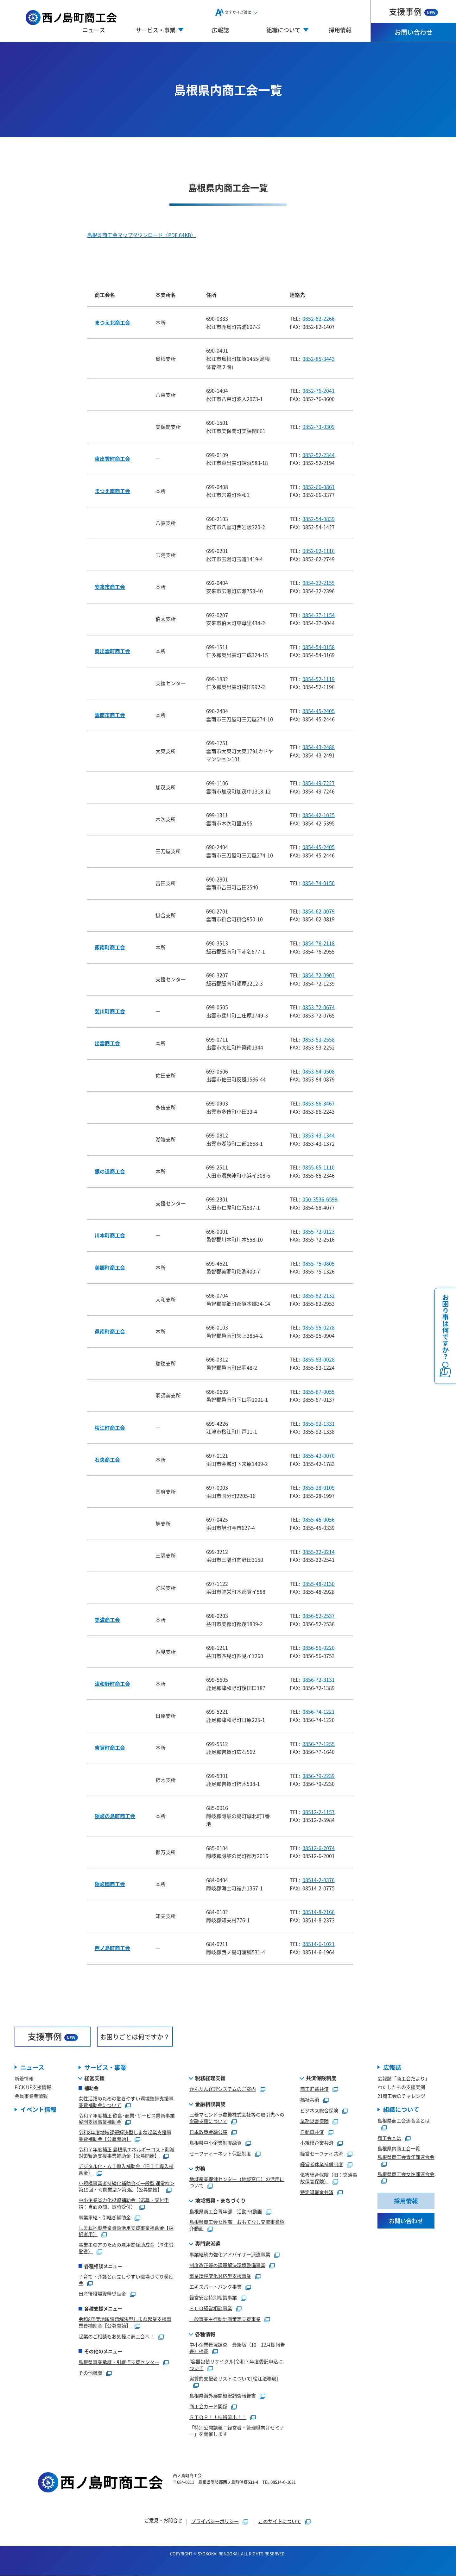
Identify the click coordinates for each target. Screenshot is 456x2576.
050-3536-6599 (320, 1199)
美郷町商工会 (110, 1267)
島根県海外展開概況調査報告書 (222, 2395)
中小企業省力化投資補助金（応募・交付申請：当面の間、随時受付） (124, 2203)
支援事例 (413, 11)
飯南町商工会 (110, 947)
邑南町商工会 (110, 1331)
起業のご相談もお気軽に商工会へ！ (117, 2336)
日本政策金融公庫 (208, 2132)
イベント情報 (38, 2110)
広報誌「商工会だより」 (403, 2078)
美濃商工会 (107, 1619)
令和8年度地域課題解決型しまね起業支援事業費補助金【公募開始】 (125, 2135)
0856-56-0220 (318, 1647)
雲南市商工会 (110, 715)
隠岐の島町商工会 (115, 1816)
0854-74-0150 (318, 883)
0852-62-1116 (318, 550)
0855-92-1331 (318, 1423)
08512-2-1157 (318, 1812)
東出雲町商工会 (112, 458)
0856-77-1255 (318, 1744)
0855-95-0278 (318, 1327)
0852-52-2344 (318, 455)
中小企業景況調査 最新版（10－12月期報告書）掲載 (237, 2347)
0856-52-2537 (318, 1615)
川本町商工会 (110, 1235)
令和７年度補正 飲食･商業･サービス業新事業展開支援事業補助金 (127, 2118)
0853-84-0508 (318, 1071)
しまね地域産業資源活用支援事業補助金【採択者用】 (126, 2231)
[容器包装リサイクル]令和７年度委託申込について (236, 2365)
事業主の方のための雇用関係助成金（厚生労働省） (126, 2248)
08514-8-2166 (318, 1912)
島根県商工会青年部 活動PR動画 (225, 2211)
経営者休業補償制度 (321, 2164)
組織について (401, 2110)
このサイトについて (279, 2521)
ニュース (93, 30)
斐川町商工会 (110, 1011)
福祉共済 (309, 2100)
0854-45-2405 (318, 711)
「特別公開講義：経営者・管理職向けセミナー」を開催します (236, 2430)
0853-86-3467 (318, 1103)
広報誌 (220, 30)
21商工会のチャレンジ (401, 2096)
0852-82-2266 (318, 318)
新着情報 (24, 2078)
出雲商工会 (107, 1043)
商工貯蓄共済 (314, 2089)
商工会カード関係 (208, 2406)
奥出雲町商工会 (112, 651)
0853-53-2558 (318, 1039)
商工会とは (389, 2138)
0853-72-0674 (318, 1007)
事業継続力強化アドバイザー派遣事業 (229, 2254)
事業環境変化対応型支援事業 (220, 2276)
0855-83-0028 (318, 1359)
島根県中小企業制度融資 (215, 2142)
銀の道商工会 (110, 1171)
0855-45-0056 (318, 1519)
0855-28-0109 (318, 1487)
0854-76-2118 (318, 943)
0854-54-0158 (318, 647)
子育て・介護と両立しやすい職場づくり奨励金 (126, 2279)
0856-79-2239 (318, 1775)
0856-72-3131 (318, 1679)
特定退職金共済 (316, 2192)
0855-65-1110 (318, 1167)
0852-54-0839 (318, 518)
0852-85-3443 (318, 358)
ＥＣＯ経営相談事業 (210, 2308)
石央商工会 (107, 1459)
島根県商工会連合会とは (403, 2120)
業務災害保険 (314, 2121)
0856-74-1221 (318, 1711)
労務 (200, 2168)
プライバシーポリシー (215, 2521)
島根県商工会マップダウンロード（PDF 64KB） (141, 235)
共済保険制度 (321, 2078)
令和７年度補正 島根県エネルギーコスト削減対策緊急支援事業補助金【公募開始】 (126, 2152)
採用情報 (340, 30)
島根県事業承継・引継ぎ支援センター (119, 2362)
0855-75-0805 (318, 1263)
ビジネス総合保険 (319, 2110)
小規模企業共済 (316, 2143)
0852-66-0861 (318, 487)
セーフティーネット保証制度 (220, 2153)
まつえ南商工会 (112, 491)
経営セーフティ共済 (321, 2153)
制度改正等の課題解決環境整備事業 (227, 2265)
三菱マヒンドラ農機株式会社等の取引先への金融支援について (236, 2118)
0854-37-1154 (318, 615)
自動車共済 (312, 2132)
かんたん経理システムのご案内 (222, 2089)
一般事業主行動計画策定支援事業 (225, 2319)
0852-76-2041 (318, 390)
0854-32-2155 (318, 582)
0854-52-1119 (318, 679)
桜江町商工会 (110, 1427)
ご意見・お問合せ (163, 2520)
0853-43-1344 (318, 1135)
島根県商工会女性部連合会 (405, 2174)
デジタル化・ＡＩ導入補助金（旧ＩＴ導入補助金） (126, 2169)
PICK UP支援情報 (33, 2087)
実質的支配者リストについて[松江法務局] (233, 2378)
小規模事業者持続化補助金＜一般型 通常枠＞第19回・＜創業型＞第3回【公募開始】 (126, 2186)
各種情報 (205, 2333)
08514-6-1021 (318, 1944)
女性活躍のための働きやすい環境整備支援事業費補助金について (126, 2102)
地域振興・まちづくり (220, 2200)
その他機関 (90, 2372)
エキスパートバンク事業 (215, 2286)
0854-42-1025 (318, 815)
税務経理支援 (210, 2078)
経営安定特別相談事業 (213, 2297)
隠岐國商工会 (110, 1884)
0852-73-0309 (318, 426)
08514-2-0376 (318, 1880)
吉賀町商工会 (110, 1747)
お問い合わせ (414, 32)
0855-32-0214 (318, 1551)
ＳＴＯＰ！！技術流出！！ (217, 2417)
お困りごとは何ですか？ (135, 2036)
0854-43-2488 (318, 747)
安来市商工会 (110, 587)
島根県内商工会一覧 (398, 2148)
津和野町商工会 (112, 1683)
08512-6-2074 (318, 1848)
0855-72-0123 (318, 1231)
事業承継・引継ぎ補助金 (105, 2217)
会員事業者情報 (31, 2096)
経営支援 (94, 2078)
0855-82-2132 (318, 1295)
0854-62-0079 (318, 911)
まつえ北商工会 (112, 322)
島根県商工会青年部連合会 (405, 2157)
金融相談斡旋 (210, 2104)
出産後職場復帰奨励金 (102, 2294)
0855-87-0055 (318, 1391)
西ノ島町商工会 (112, 1948)
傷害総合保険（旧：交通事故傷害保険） (328, 2178)
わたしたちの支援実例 (401, 2087)
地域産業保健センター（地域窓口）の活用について (236, 2182)
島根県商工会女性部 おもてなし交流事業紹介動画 (236, 2225)
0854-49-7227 (318, 783)
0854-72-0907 (318, 975)
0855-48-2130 (318, 1583)
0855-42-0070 (318, 1455)
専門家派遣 (207, 2243)
